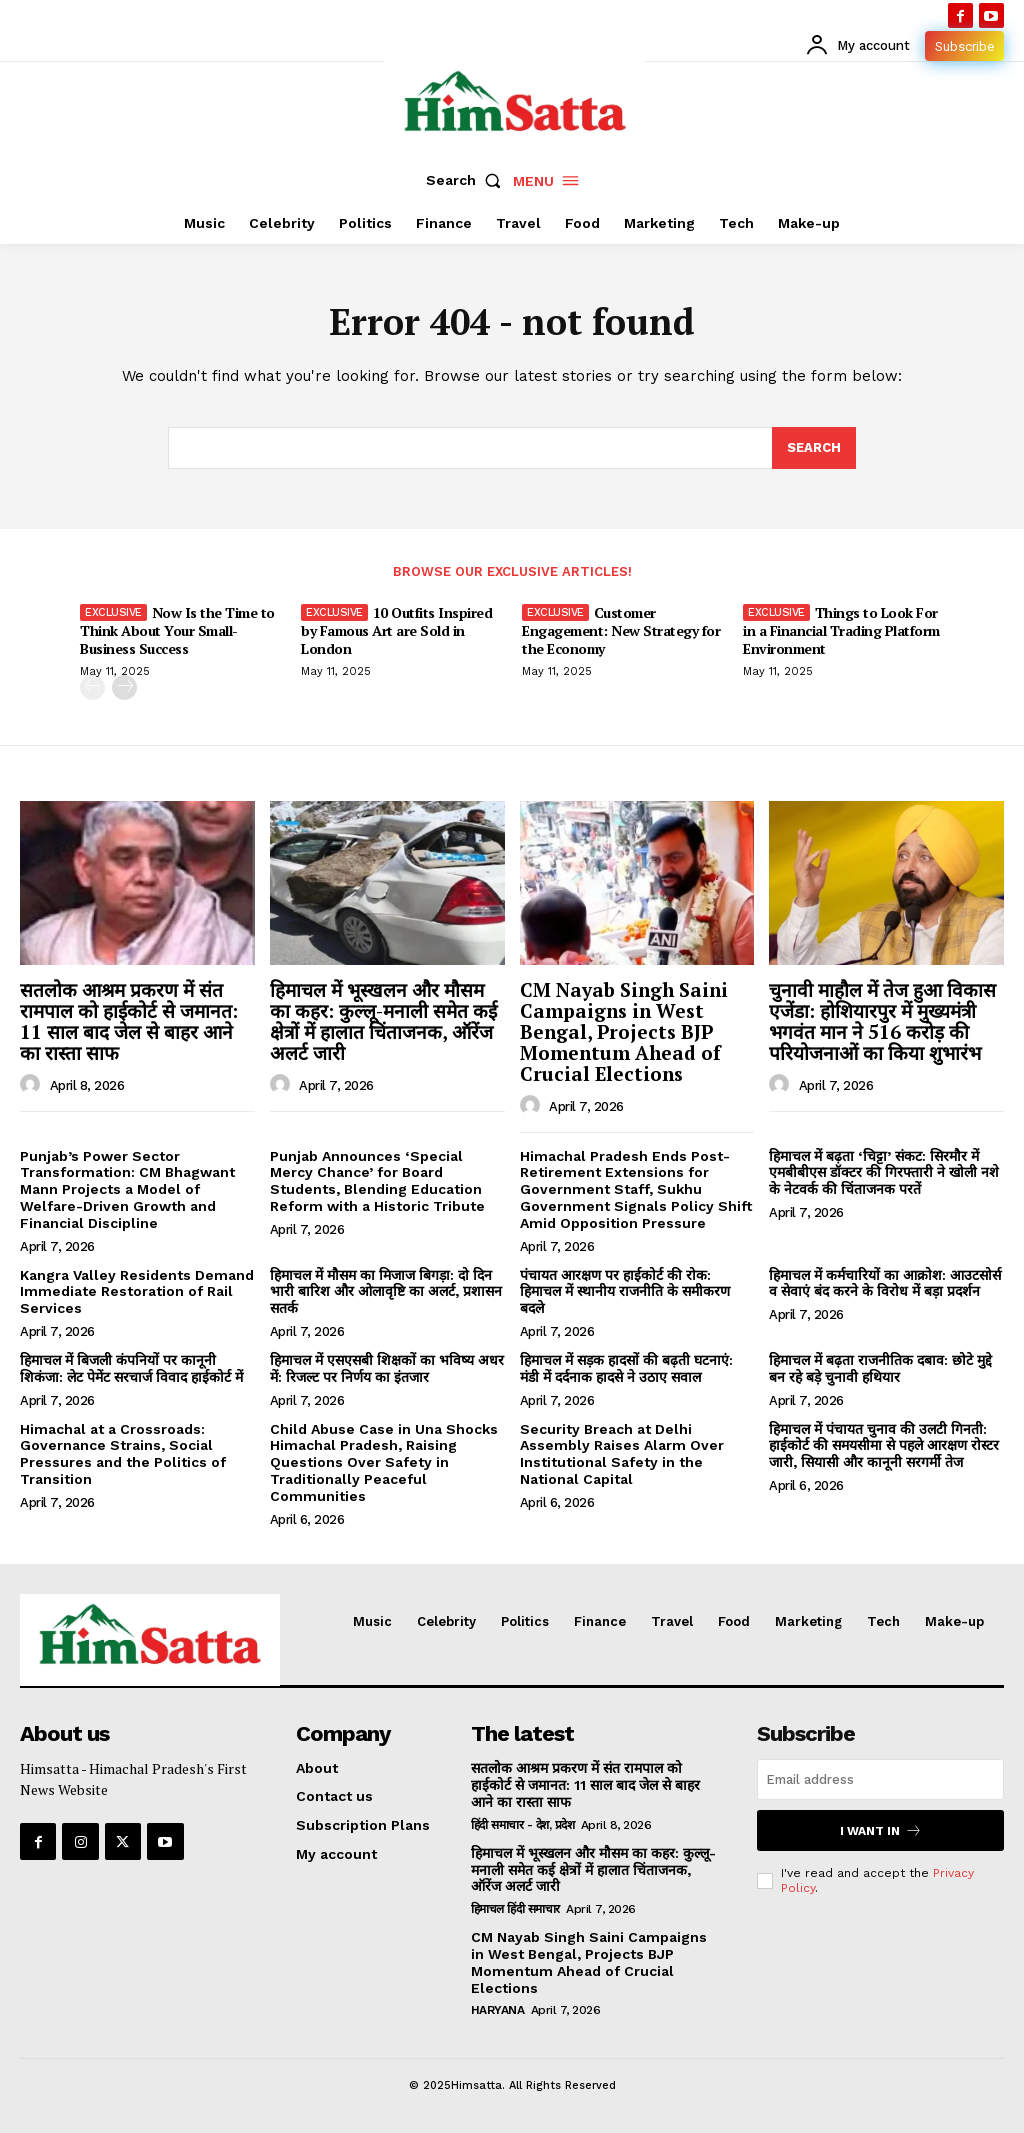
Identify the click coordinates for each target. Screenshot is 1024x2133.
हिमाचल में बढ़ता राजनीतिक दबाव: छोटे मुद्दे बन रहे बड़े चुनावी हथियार (880, 1368)
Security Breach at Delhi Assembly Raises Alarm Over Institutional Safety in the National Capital (622, 1454)
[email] (880, 1779)
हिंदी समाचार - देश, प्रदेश (523, 1825)
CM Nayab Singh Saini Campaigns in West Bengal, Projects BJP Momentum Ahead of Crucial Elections (624, 1031)
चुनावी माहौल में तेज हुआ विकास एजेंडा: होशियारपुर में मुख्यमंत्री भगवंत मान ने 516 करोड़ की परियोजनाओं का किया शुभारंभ (882, 1021)
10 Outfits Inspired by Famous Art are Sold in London (396, 630)
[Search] (814, 448)
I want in (881, 1830)
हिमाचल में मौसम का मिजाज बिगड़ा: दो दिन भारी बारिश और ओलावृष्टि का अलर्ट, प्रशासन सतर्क (386, 1292)
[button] (468, 180)
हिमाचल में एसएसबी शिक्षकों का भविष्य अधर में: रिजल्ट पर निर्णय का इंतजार (387, 1368)
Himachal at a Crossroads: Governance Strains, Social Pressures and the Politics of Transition (123, 1454)
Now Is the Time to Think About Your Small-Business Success (177, 630)
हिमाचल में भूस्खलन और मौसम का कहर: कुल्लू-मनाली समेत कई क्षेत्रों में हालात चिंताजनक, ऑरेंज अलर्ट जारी (383, 1021)
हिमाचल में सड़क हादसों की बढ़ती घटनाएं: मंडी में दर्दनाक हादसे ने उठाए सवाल (626, 1368)
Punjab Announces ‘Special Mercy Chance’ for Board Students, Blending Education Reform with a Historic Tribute (377, 1181)
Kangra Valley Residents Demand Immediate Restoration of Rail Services (137, 1292)
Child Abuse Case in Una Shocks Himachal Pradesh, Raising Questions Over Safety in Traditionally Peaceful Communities (384, 1462)
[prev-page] (92, 688)
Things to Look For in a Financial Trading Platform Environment (841, 630)
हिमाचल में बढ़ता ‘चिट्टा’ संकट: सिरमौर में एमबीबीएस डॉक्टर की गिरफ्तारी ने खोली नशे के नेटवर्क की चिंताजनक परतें (884, 1173)
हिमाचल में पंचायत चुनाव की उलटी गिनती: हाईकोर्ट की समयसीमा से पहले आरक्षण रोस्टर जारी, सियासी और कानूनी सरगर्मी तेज (884, 1446)
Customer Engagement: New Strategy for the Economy (621, 630)
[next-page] (124, 688)
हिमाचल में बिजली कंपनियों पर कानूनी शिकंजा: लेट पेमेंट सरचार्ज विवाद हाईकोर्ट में (131, 1368)
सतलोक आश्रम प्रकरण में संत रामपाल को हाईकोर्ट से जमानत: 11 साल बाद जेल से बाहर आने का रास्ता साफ (129, 1021)
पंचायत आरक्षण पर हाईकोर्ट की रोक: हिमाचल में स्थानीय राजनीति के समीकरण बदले (625, 1292)
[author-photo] (33, 1085)
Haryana (498, 2010)
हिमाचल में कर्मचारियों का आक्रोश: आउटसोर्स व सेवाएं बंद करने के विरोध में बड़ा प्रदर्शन (885, 1283)
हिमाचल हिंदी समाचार (515, 1909)
